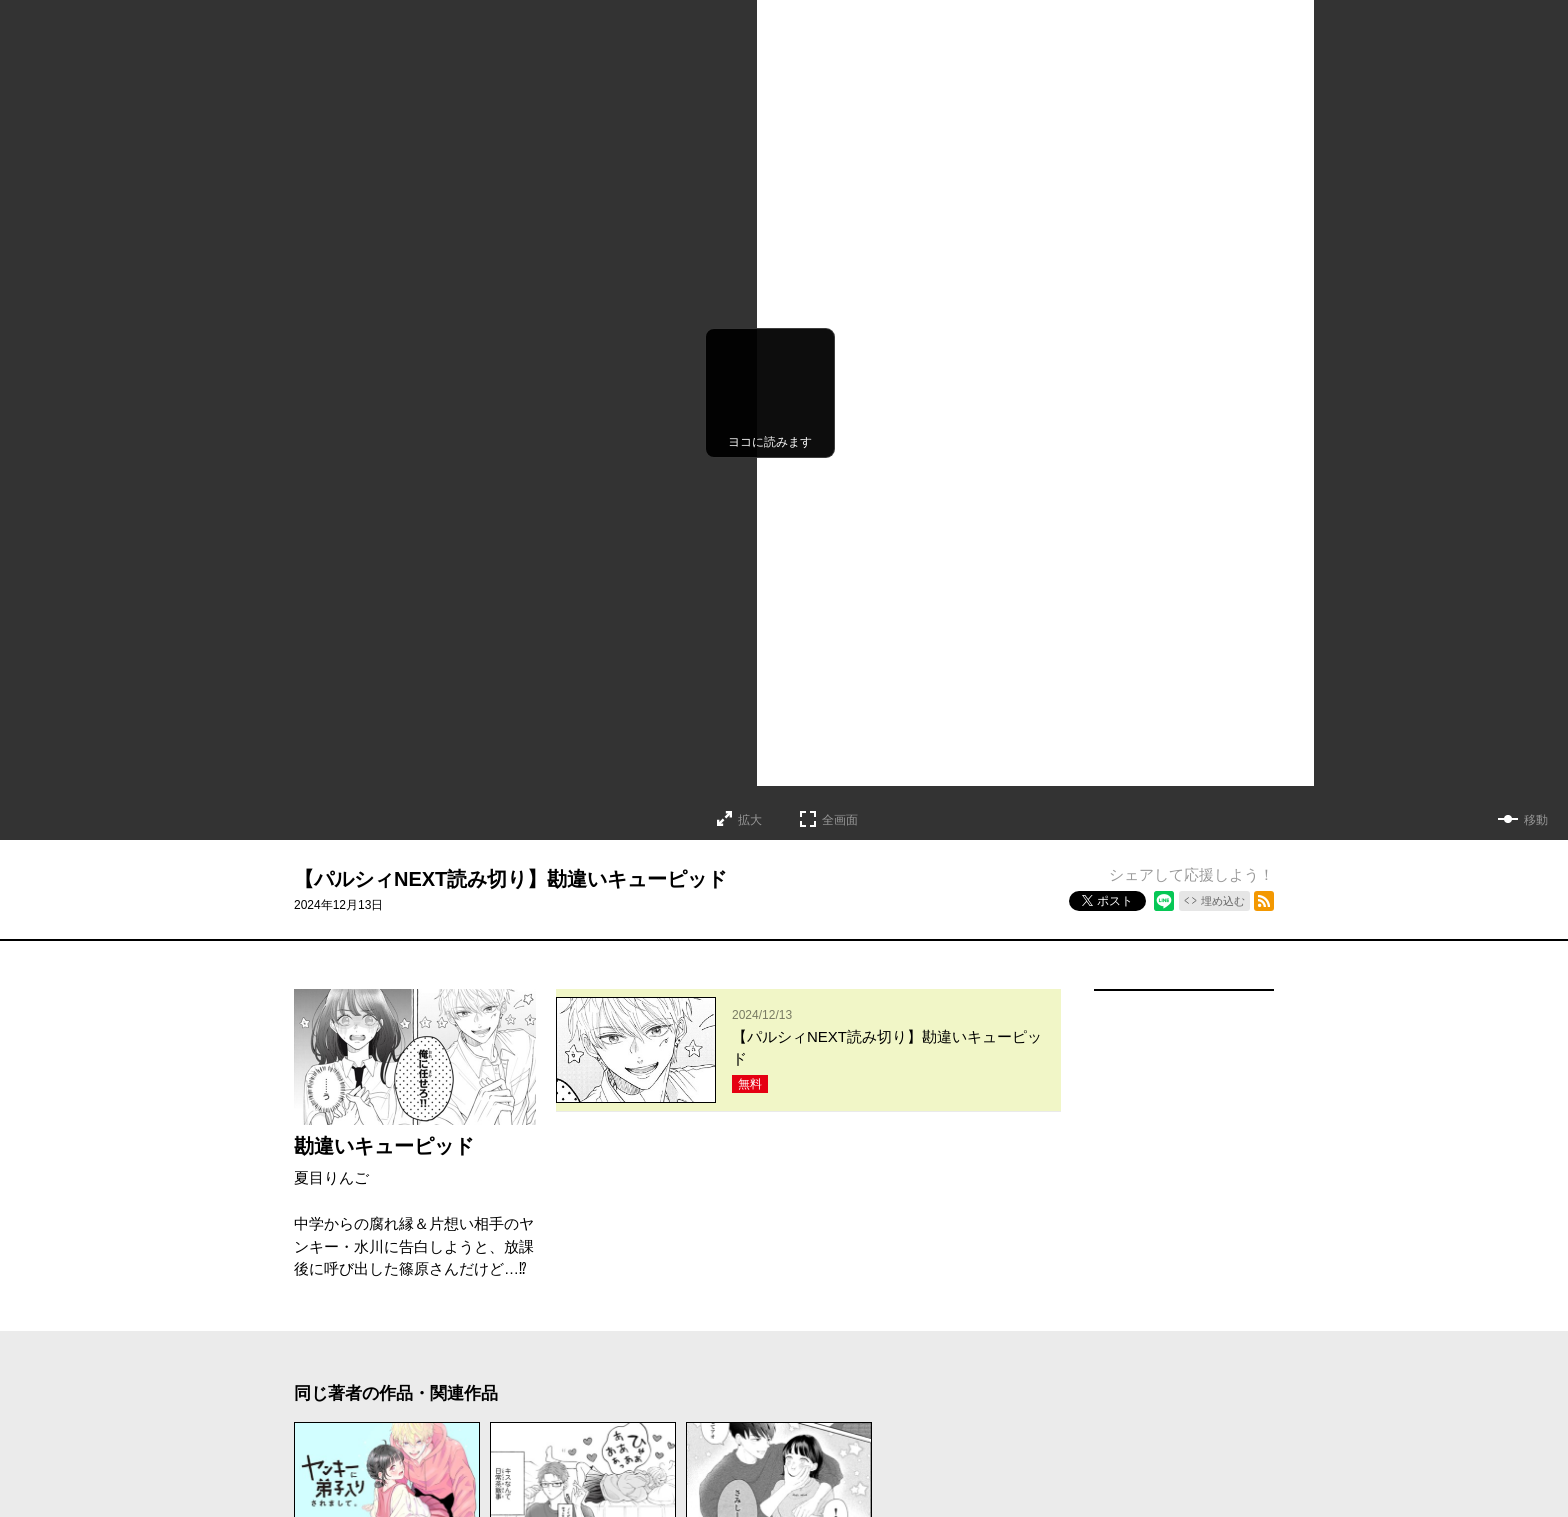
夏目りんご (331, 1177)
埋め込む (1223, 901)
